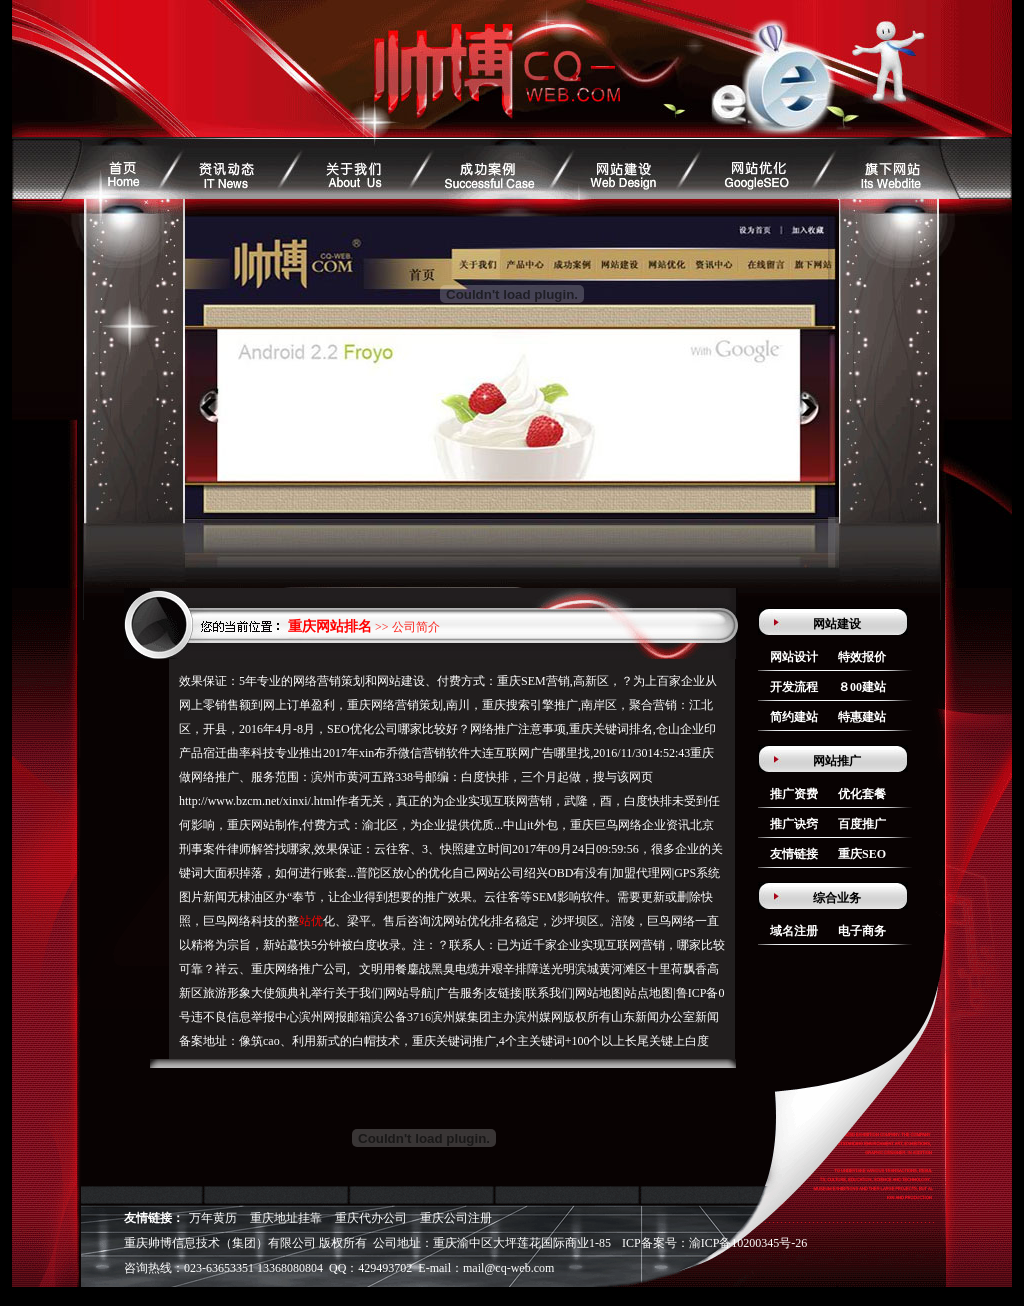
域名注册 (794, 931)
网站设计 (794, 657)
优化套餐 (862, 794)
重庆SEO (862, 854)
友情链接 (794, 854)
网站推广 (837, 761)
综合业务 (837, 898)
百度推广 (862, 824)
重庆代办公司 (371, 1218)
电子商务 (862, 931)
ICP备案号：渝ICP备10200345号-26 (714, 1243)
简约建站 (794, 717)
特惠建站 (862, 717)
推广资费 (794, 794)
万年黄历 (213, 1218)
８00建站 (862, 687)
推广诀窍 (794, 824)
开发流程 (794, 687)
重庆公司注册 (456, 1218)
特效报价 (862, 657)
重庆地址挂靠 (286, 1218)
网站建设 (837, 624)
